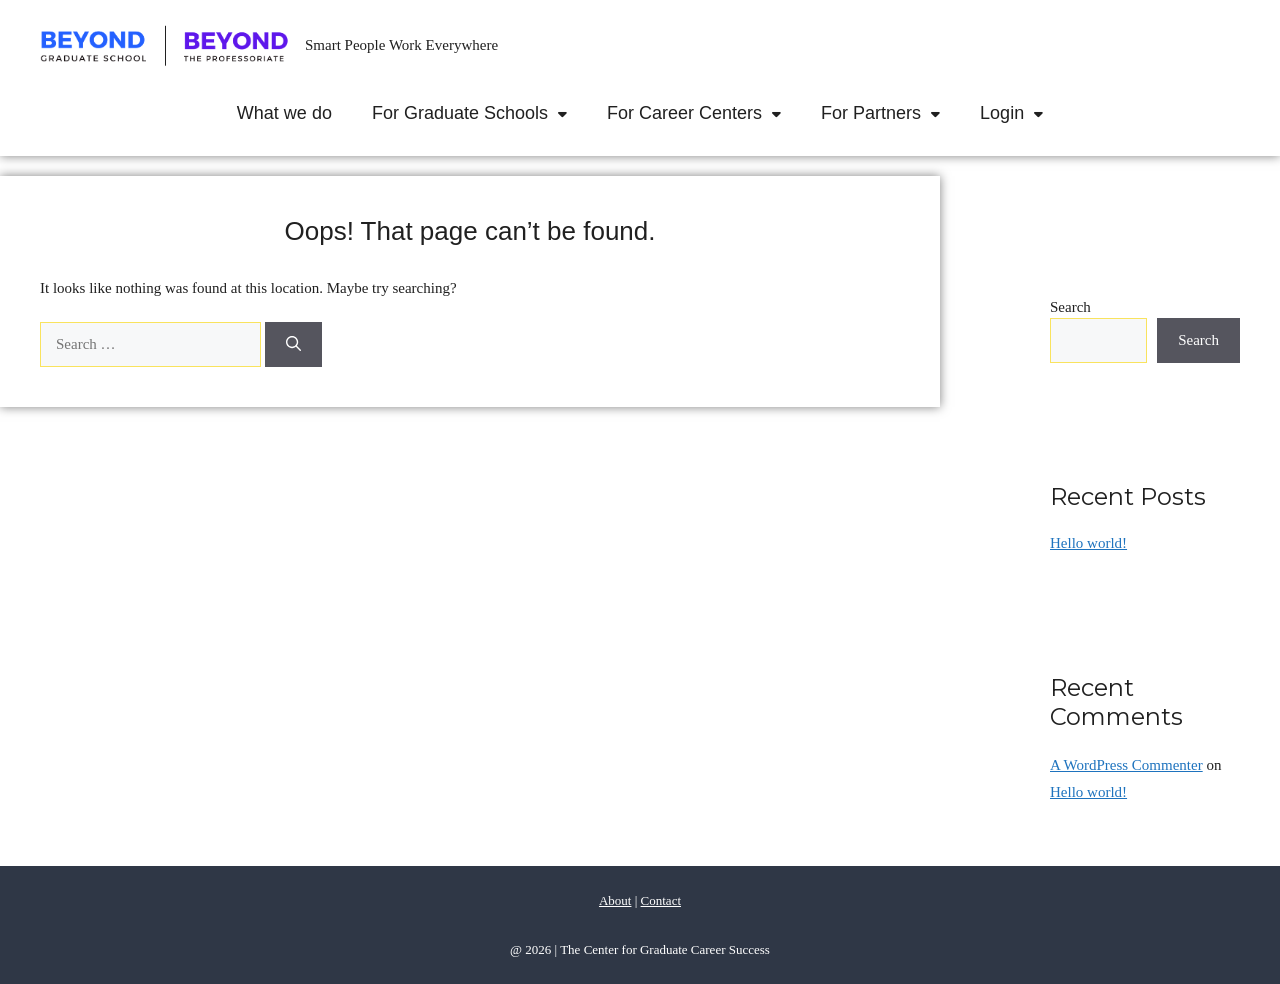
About (615, 900)
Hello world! (1088, 543)
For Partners (890, 113)
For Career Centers (704, 113)
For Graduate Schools (479, 113)
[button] (567, 113)
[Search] (293, 344)
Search (1070, 307)
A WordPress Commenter (1126, 765)
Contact (661, 900)
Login (1021, 113)
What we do (284, 113)
